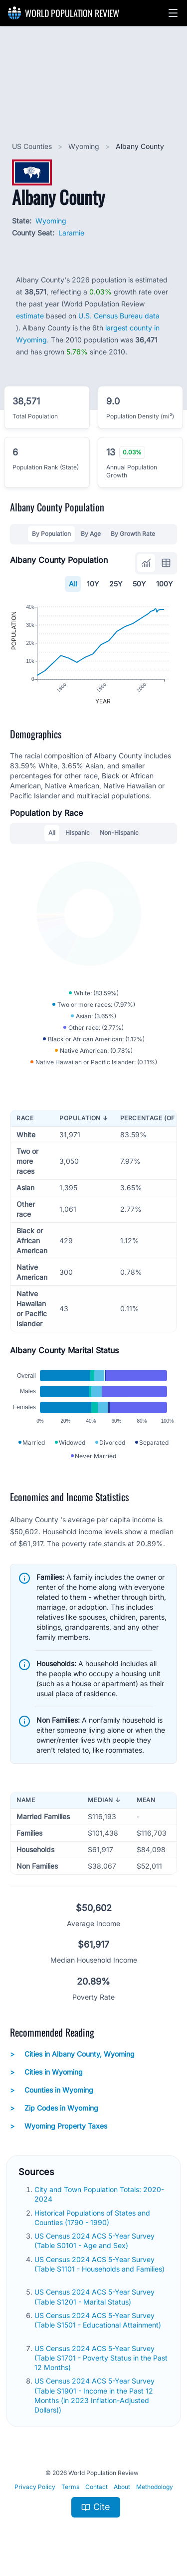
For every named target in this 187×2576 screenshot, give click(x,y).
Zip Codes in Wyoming (54, 2108)
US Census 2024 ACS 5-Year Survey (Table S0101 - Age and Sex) (94, 2241)
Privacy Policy (34, 2487)
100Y (164, 583)
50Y (139, 583)
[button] (173, 13)
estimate (30, 315)
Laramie (71, 232)
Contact (96, 2487)
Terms (70, 2487)
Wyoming (84, 146)
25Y (116, 583)
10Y (93, 583)
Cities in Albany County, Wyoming (72, 2054)
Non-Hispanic (119, 832)
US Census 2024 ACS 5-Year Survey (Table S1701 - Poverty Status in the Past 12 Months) (101, 2358)
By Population (51, 533)
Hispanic (77, 832)
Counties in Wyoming (51, 2090)
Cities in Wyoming (46, 2072)
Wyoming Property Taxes (58, 2126)
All (73, 583)
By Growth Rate (133, 533)
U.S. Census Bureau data (119, 315)
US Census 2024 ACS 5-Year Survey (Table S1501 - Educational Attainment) (97, 2320)
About (122, 2487)
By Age (91, 533)
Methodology (154, 2487)
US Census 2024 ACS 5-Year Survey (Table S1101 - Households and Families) (99, 2264)
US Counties (33, 146)
